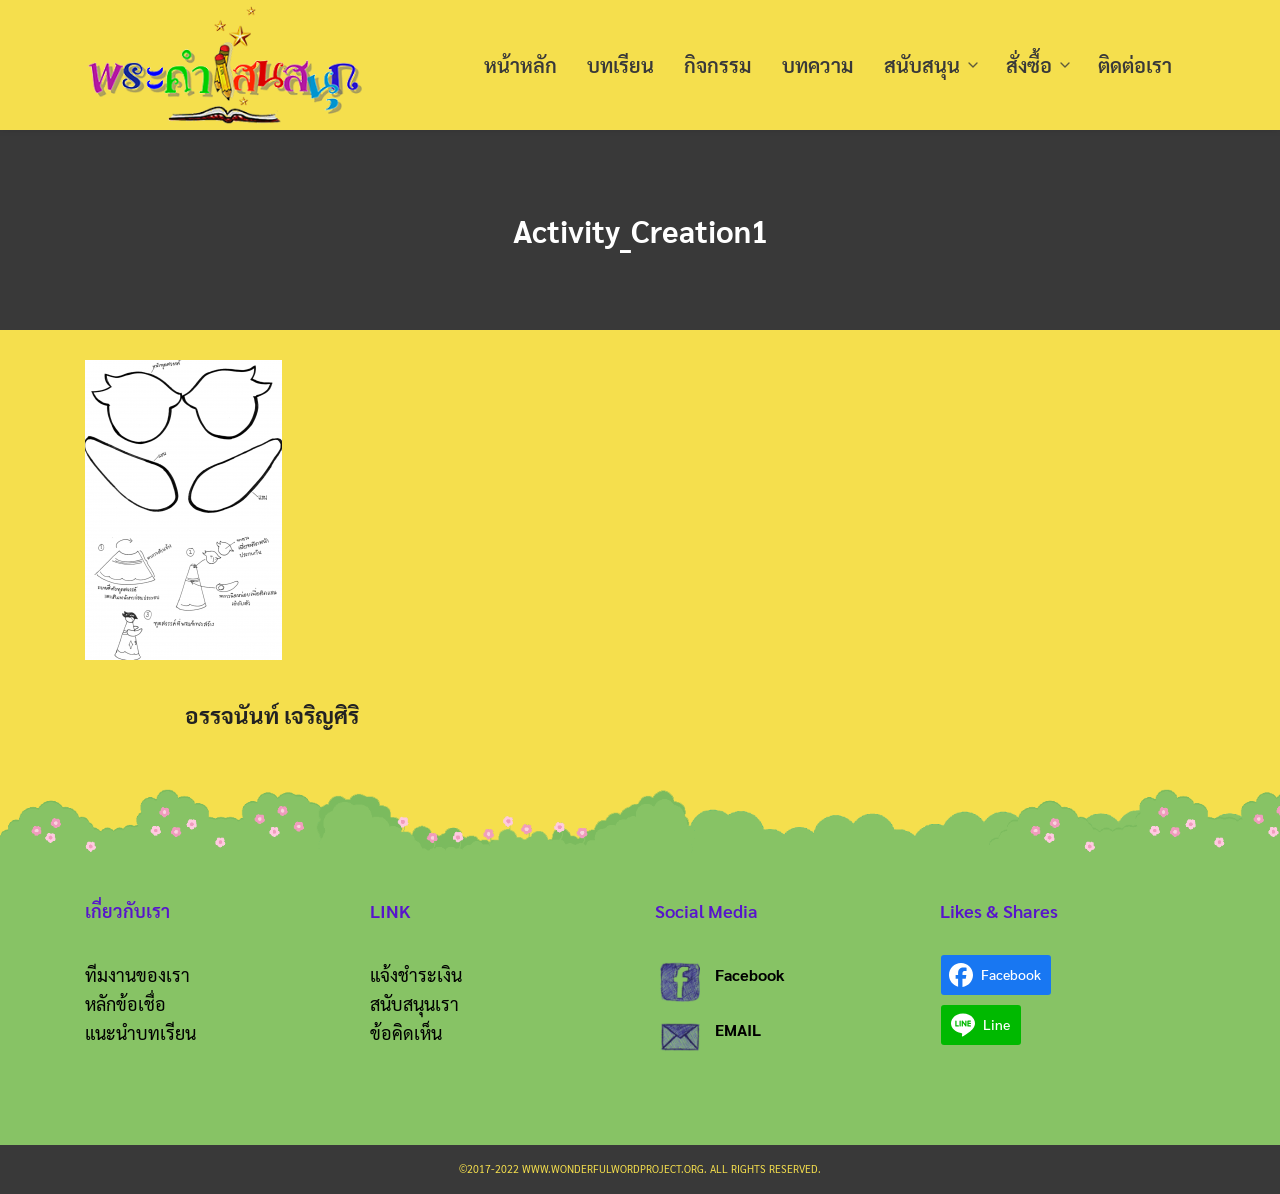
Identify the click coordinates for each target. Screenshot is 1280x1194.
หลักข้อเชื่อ (125, 1003)
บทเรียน (620, 65)
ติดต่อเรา (1135, 65)
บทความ (818, 65)
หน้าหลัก (520, 65)
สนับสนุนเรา (414, 1003)
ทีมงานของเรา (137, 974)
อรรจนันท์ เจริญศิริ (272, 714)
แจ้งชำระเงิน (416, 974)
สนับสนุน (922, 65)
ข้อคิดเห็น (406, 1032)
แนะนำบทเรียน (140, 1032)
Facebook (750, 974)
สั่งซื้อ (1029, 65)
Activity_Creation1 (640, 229)
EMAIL (738, 1029)
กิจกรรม (718, 65)
